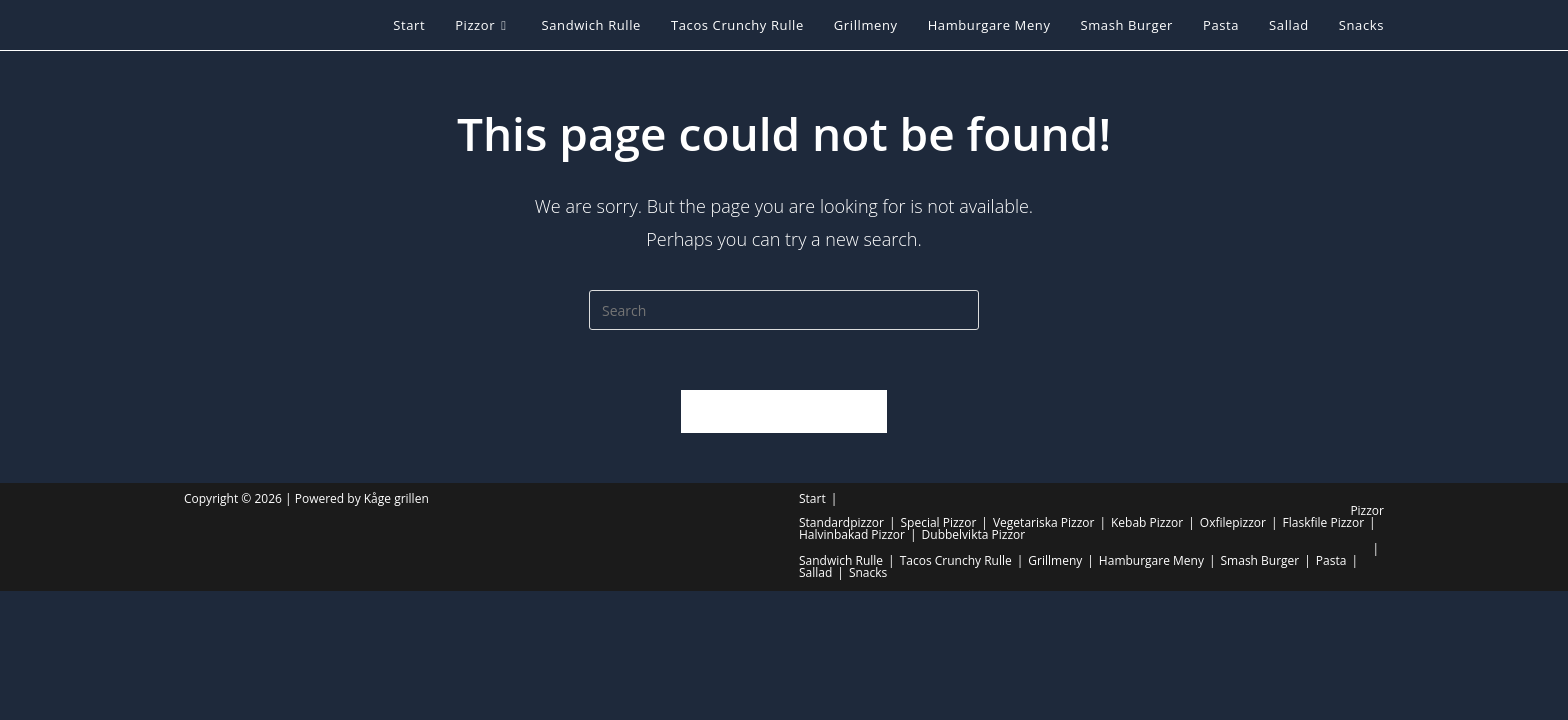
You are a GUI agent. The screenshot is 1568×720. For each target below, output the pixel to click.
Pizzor (1367, 510)
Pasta (1331, 560)
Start (812, 498)
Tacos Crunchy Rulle (956, 560)
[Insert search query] (784, 310)
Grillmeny (1055, 560)
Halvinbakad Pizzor (852, 534)
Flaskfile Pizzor (1324, 522)
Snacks (868, 572)
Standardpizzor (841, 522)
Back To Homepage (783, 411)
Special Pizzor (938, 522)
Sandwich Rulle (841, 560)
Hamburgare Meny (1151, 560)
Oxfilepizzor (1233, 522)
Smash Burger (1260, 560)
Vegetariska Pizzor (1043, 522)
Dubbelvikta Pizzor (974, 534)
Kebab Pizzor (1147, 522)
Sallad (815, 572)
